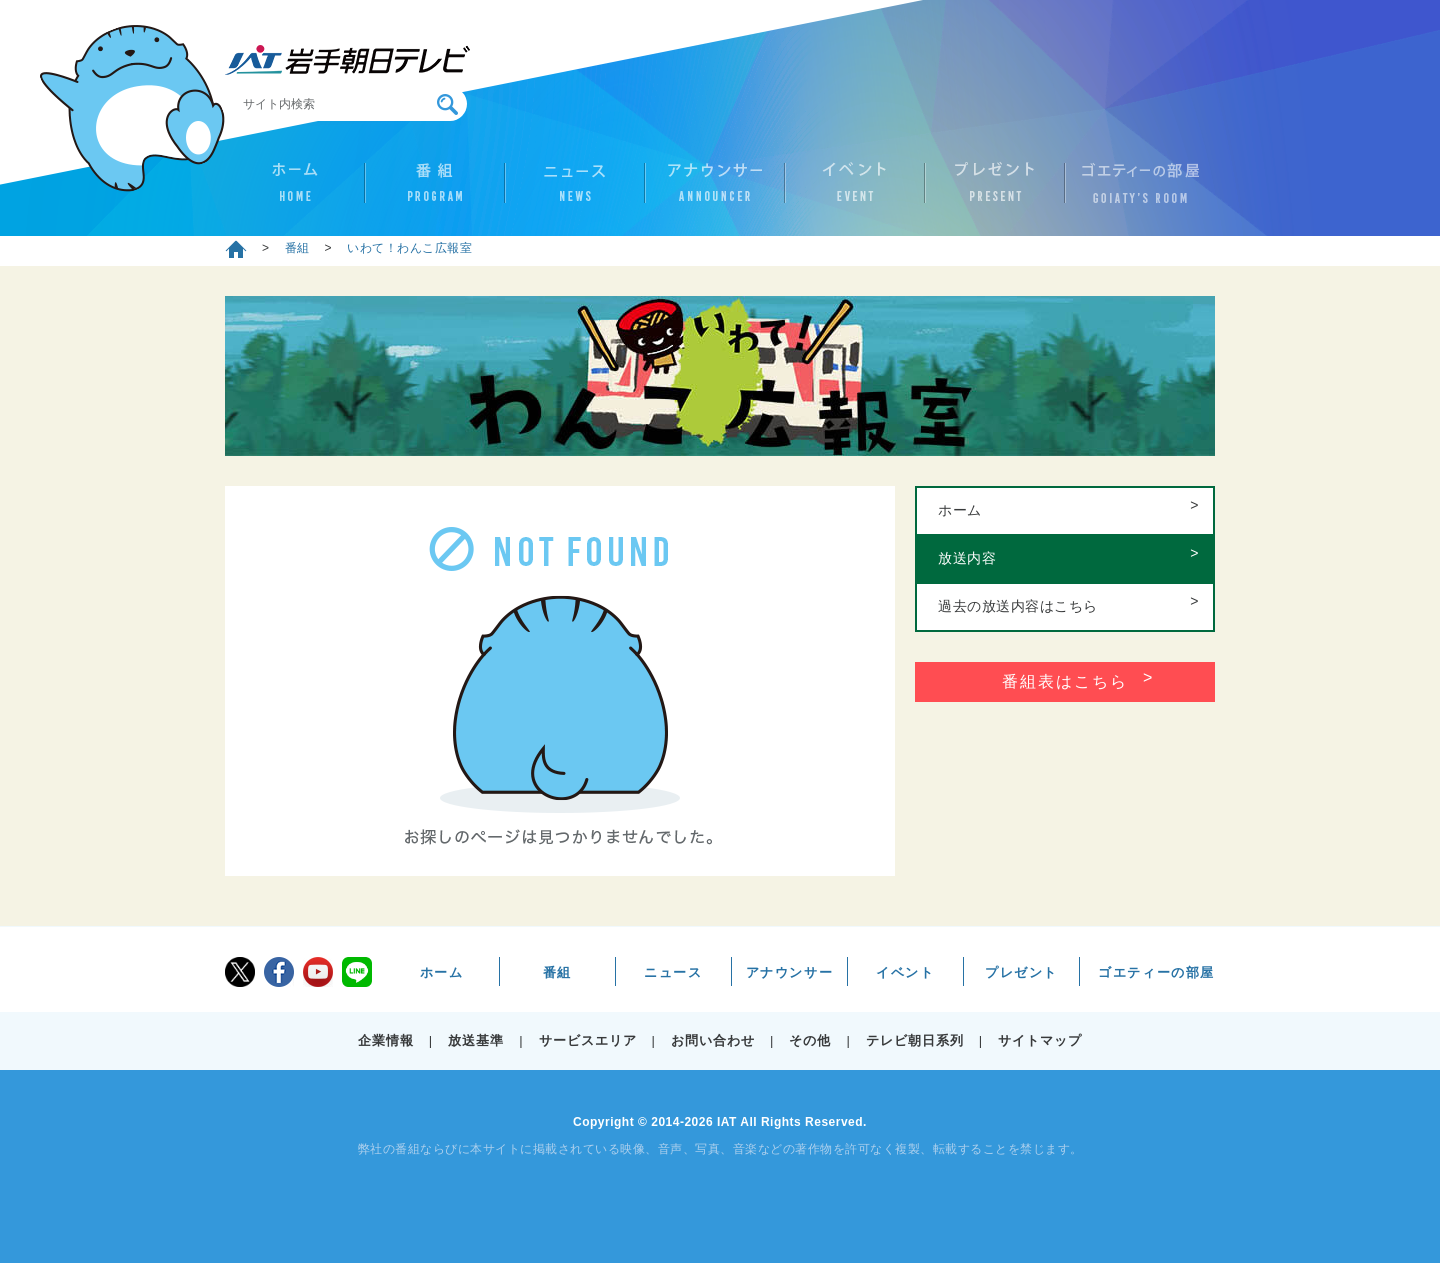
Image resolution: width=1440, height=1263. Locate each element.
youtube (318, 972)
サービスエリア (588, 1040)
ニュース (575, 191)
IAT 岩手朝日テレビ (347, 60)
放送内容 (967, 558)
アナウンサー (715, 191)
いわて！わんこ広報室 (409, 248)
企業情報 (386, 1040)
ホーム (295, 191)
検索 (447, 104)
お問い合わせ (713, 1040)
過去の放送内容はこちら (1018, 606)
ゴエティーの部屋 (1135, 191)
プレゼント (995, 191)
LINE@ (357, 972)
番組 (435, 191)
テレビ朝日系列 (915, 1040)
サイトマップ (1040, 1040)
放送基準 (476, 1040)
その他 (810, 1040)
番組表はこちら (1065, 681)
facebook (279, 972)
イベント (855, 191)
